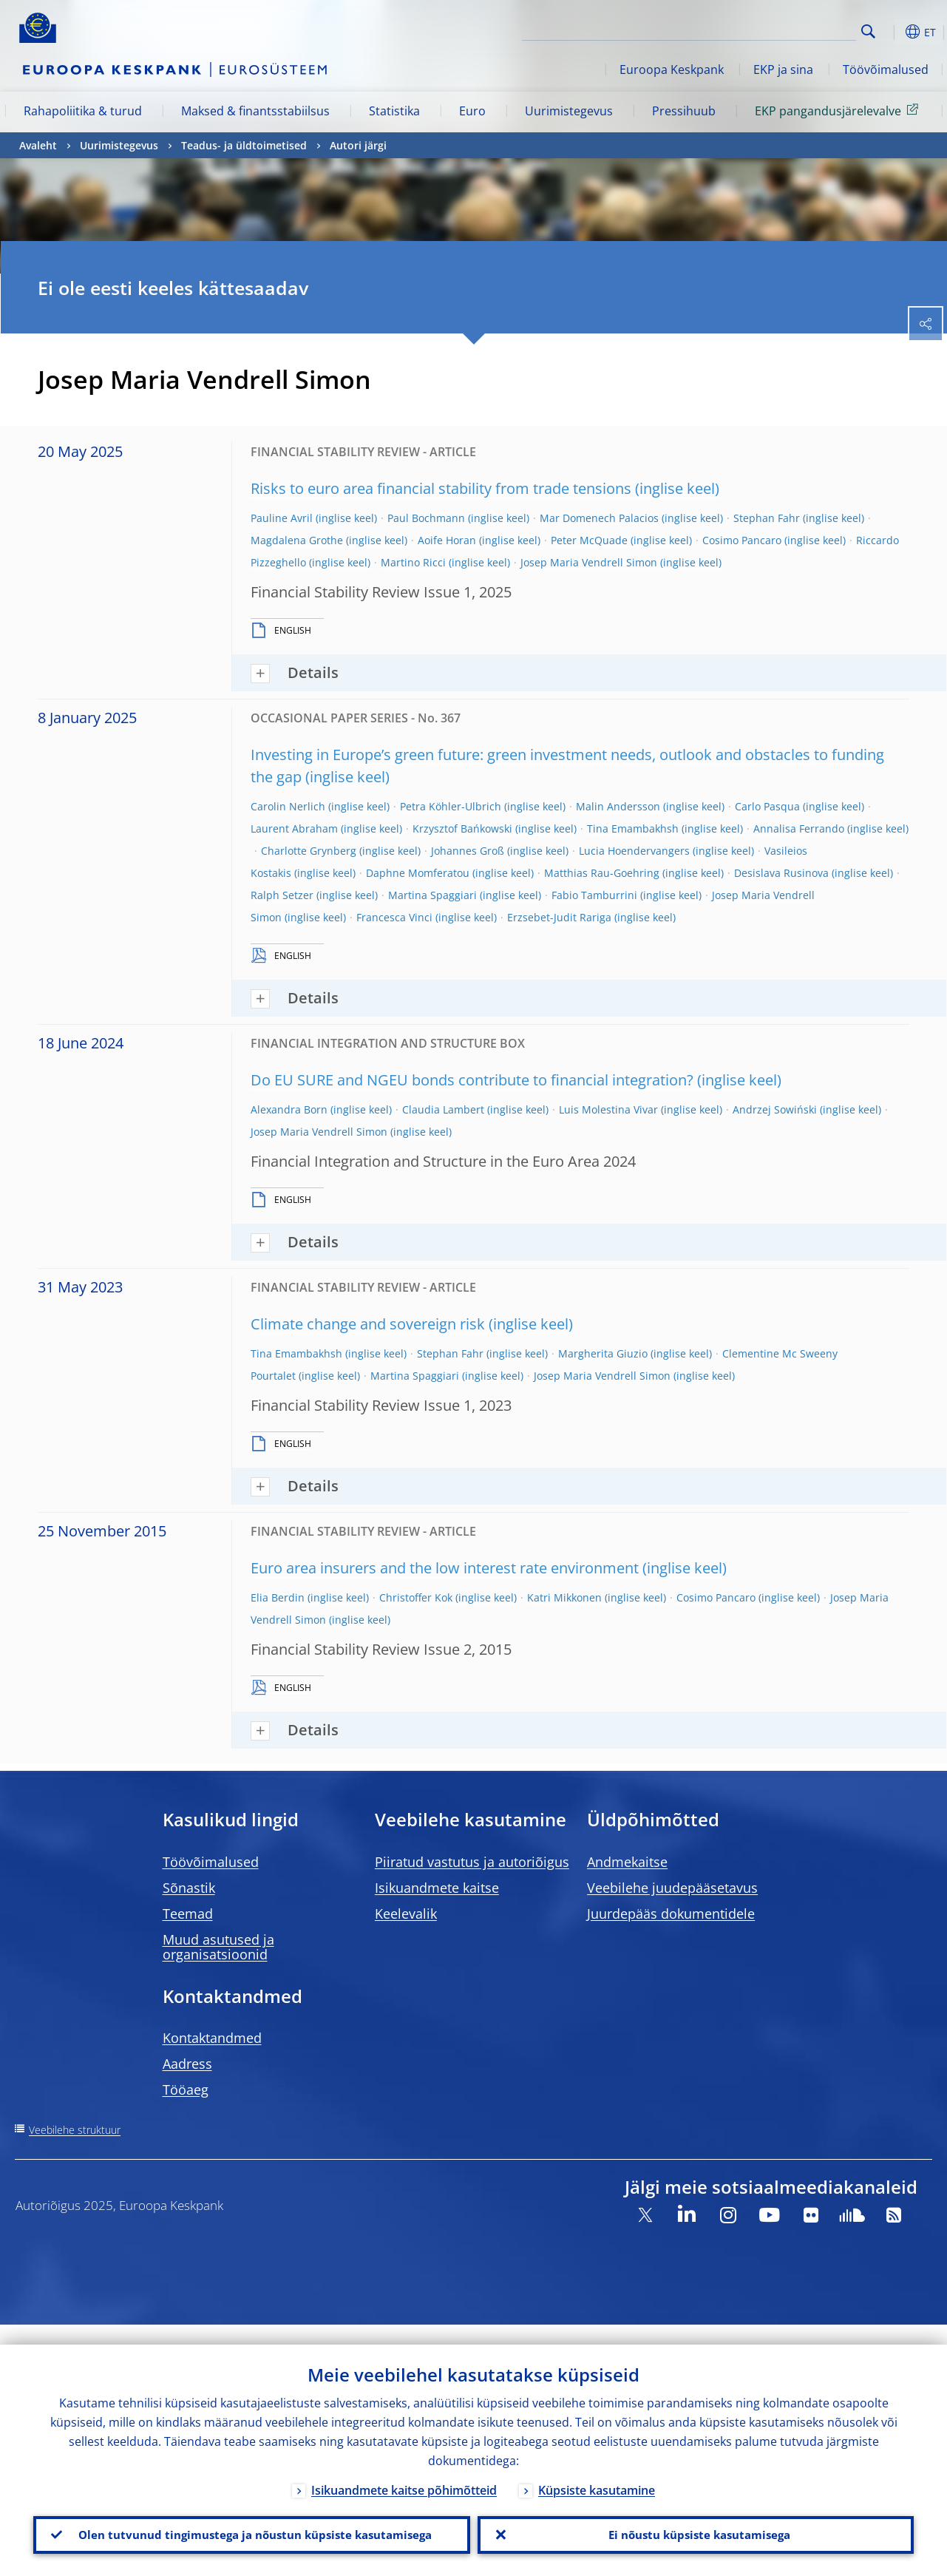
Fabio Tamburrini (594, 895)
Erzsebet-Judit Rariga (559, 917)
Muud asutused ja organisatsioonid (218, 1947)
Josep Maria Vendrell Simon (588, 562)
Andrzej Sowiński (775, 1109)
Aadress (187, 2063)
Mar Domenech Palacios (599, 518)
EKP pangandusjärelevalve (839, 110)
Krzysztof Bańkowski (462, 828)
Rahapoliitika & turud (83, 111)
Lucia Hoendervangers (634, 851)
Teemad (188, 1913)
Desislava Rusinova (781, 873)
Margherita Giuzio (603, 1353)
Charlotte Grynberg (308, 851)
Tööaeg (185, 2089)
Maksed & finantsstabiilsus (255, 111)
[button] (891, 31)
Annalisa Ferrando (798, 828)
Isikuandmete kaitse (437, 1888)
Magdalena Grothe (297, 540)
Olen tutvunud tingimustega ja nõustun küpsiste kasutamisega (251, 2525)
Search (868, 31)
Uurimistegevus (569, 111)
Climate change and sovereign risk (368, 1324)
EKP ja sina (783, 69)
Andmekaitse (627, 1862)
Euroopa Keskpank (672, 69)
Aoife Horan (447, 540)
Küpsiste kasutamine (596, 2470)
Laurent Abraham (294, 828)
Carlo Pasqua (767, 806)
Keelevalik (406, 1913)
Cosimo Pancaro (741, 540)
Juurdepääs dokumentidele (671, 1913)
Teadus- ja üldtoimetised (244, 145)
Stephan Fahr (766, 518)
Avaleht (38, 145)
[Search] (782, 29)
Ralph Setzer (282, 895)
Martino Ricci (413, 562)
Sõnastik (189, 1888)
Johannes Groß (467, 851)
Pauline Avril (282, 518)
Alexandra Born (289, 1109)
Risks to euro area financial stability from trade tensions (441, 488)
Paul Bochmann (426, 518)
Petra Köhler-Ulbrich (450, 806)
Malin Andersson (618, 806)
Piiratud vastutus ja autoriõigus (472, 1862)
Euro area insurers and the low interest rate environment (445, 1568)
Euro (472, 111)
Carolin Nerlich (288, 806)
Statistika (394, 111)
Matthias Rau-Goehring (601, 873)
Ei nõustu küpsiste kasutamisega (695, 2525)
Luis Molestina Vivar (608, 1109)
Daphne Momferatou (417, 873)
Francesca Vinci (394, 917)
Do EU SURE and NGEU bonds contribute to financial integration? (472, 1080)
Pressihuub (684, 111)
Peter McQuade (589, 540)
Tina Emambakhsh (633, 828)
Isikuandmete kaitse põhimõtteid (404, 2470)
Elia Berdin (278, 1597)
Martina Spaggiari (432, 895)
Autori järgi (358, 145)
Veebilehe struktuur (75, 2130)
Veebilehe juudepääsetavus (672, 1888)
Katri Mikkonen (564, 1597)
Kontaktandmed (212, 2038)
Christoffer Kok (415, 1597)
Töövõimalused (886, 69)
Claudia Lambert (443, 1109)
